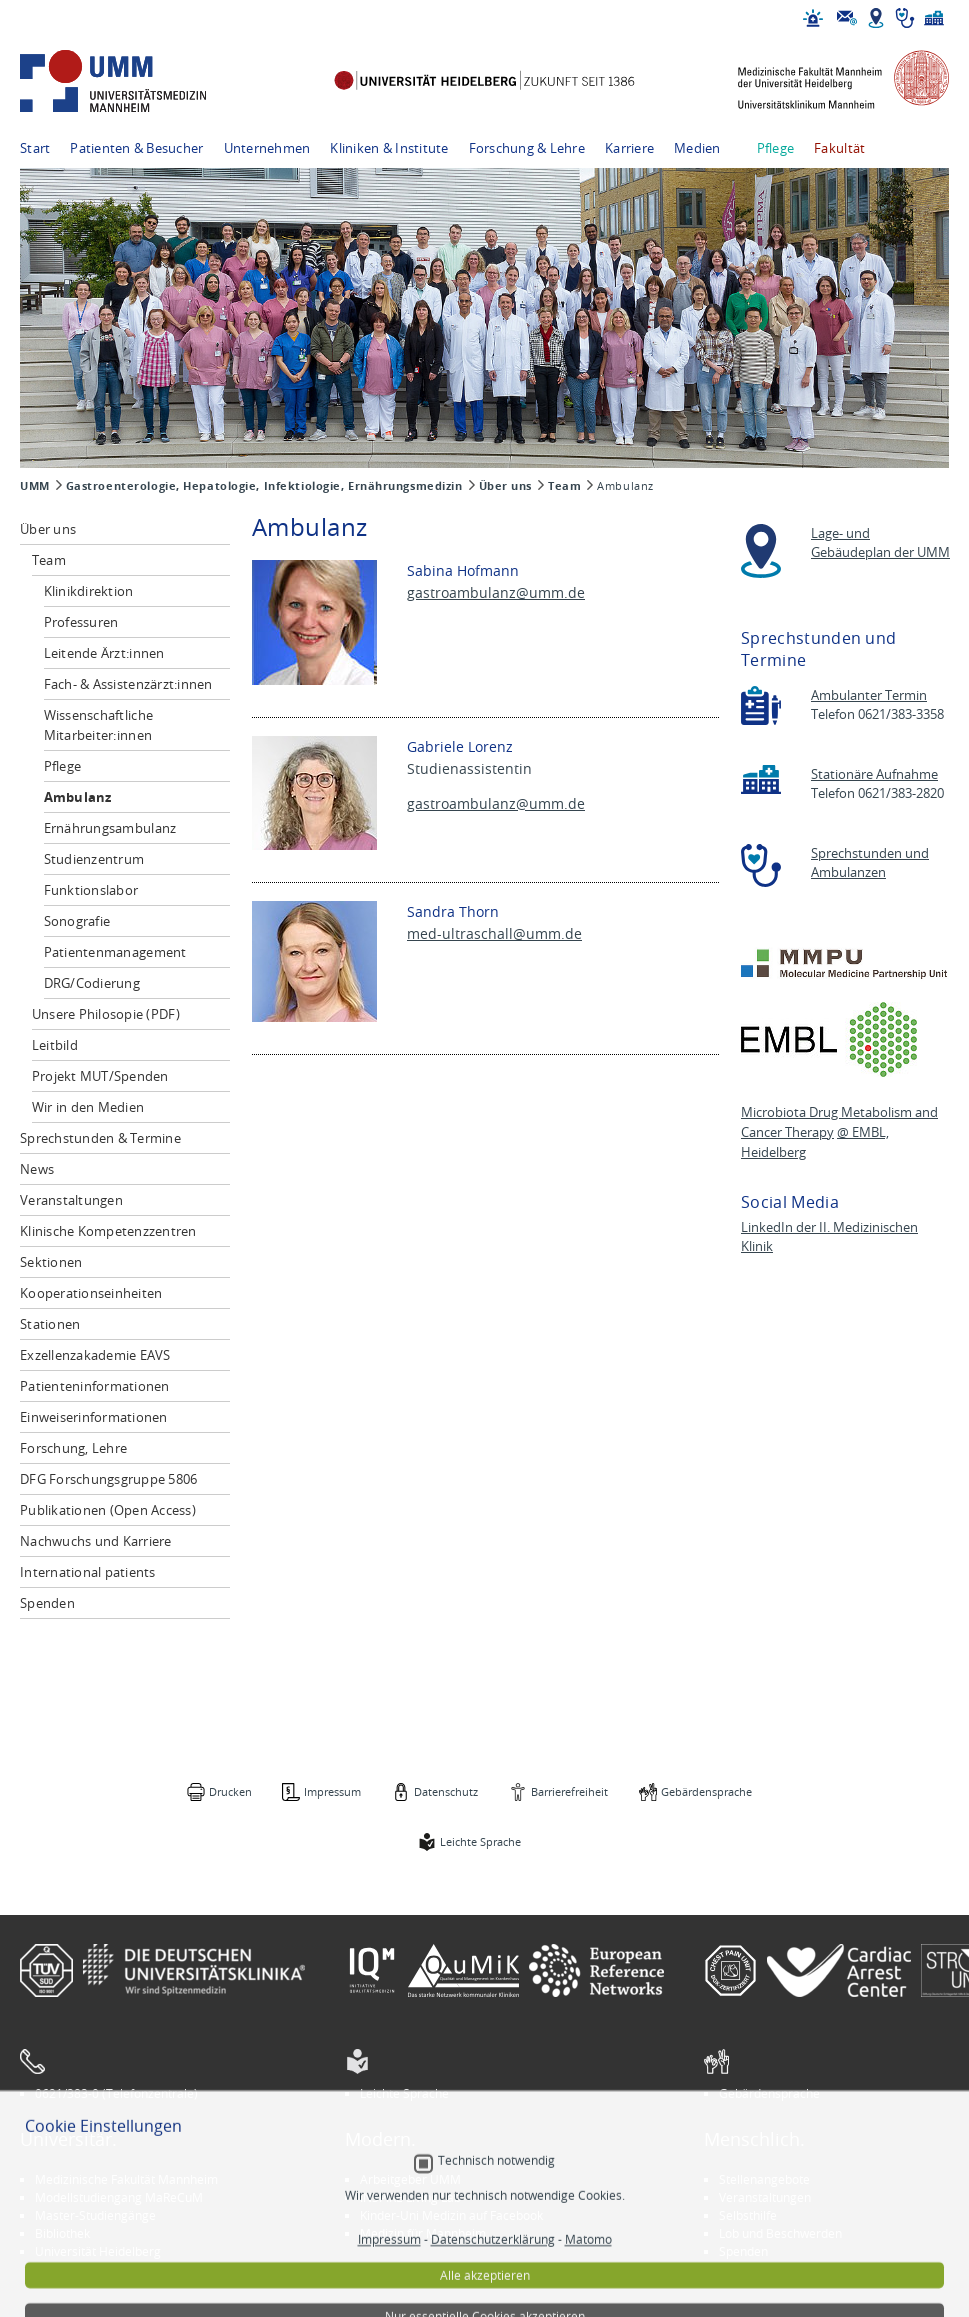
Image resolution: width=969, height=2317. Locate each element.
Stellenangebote (764, 2179)
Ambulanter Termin (869, 695)
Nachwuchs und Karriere (96, 1541)
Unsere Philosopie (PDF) (106, 1014)
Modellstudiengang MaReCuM (119, 2197)
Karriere (629, 148)
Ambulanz (78, 797)
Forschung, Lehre (73, 1448)
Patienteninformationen (95, 1386)
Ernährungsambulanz (110, 828)
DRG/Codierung (92, 983)
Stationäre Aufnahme (874, 774)
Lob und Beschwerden (780, 2233)
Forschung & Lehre (527, 148)
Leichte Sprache (480, 1841)
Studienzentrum (94, 859)
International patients (88, 1572)
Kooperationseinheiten (91, 1293)
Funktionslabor (91, 890)
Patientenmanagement (115, 952)
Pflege (776, 148)
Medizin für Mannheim (423, 2233)
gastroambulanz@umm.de (496, 592)
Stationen (50, 1324)
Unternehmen (267, 148)
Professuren (81, 622)
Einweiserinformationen (94, 1417)
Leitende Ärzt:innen (104, 653)
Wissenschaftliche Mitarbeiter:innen (98, 725)
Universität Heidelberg (98, 2251)
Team (564, 486)
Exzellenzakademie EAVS (95, 1355)
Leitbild (55, 1045)
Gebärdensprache (706, 1791)
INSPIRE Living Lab (410, 2197)
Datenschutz (446, 1791)
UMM (35, 486)
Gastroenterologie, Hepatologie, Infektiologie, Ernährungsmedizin (264, 486)
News (37, 1169)
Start (35, 148)
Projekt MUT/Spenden (100, 1076)
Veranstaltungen (71, 1200)
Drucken (230, 1791)
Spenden (47, 1603)
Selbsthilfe (748, 2215)
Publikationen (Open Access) (108, 1510)
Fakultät (839, 148)
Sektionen (51, 1262)
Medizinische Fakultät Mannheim (126, 2179)
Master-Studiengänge (95, 2215)
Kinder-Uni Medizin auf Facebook (451, 2215)
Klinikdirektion (89, 591)
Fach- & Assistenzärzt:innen (128, 684)
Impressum (332, 1791)
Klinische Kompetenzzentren (108, 1231)
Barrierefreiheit (569, 1791)
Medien (697, 148)
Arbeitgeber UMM (410, 2179)
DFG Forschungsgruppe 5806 (109, 1479)
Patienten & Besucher (136, 148)
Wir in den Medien (88, 1107)
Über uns (505, 486)
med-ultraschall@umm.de (494, 933)
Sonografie (77, 921)
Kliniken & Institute (389, 148)
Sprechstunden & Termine (100, 1138)
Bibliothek (62, 2233)
